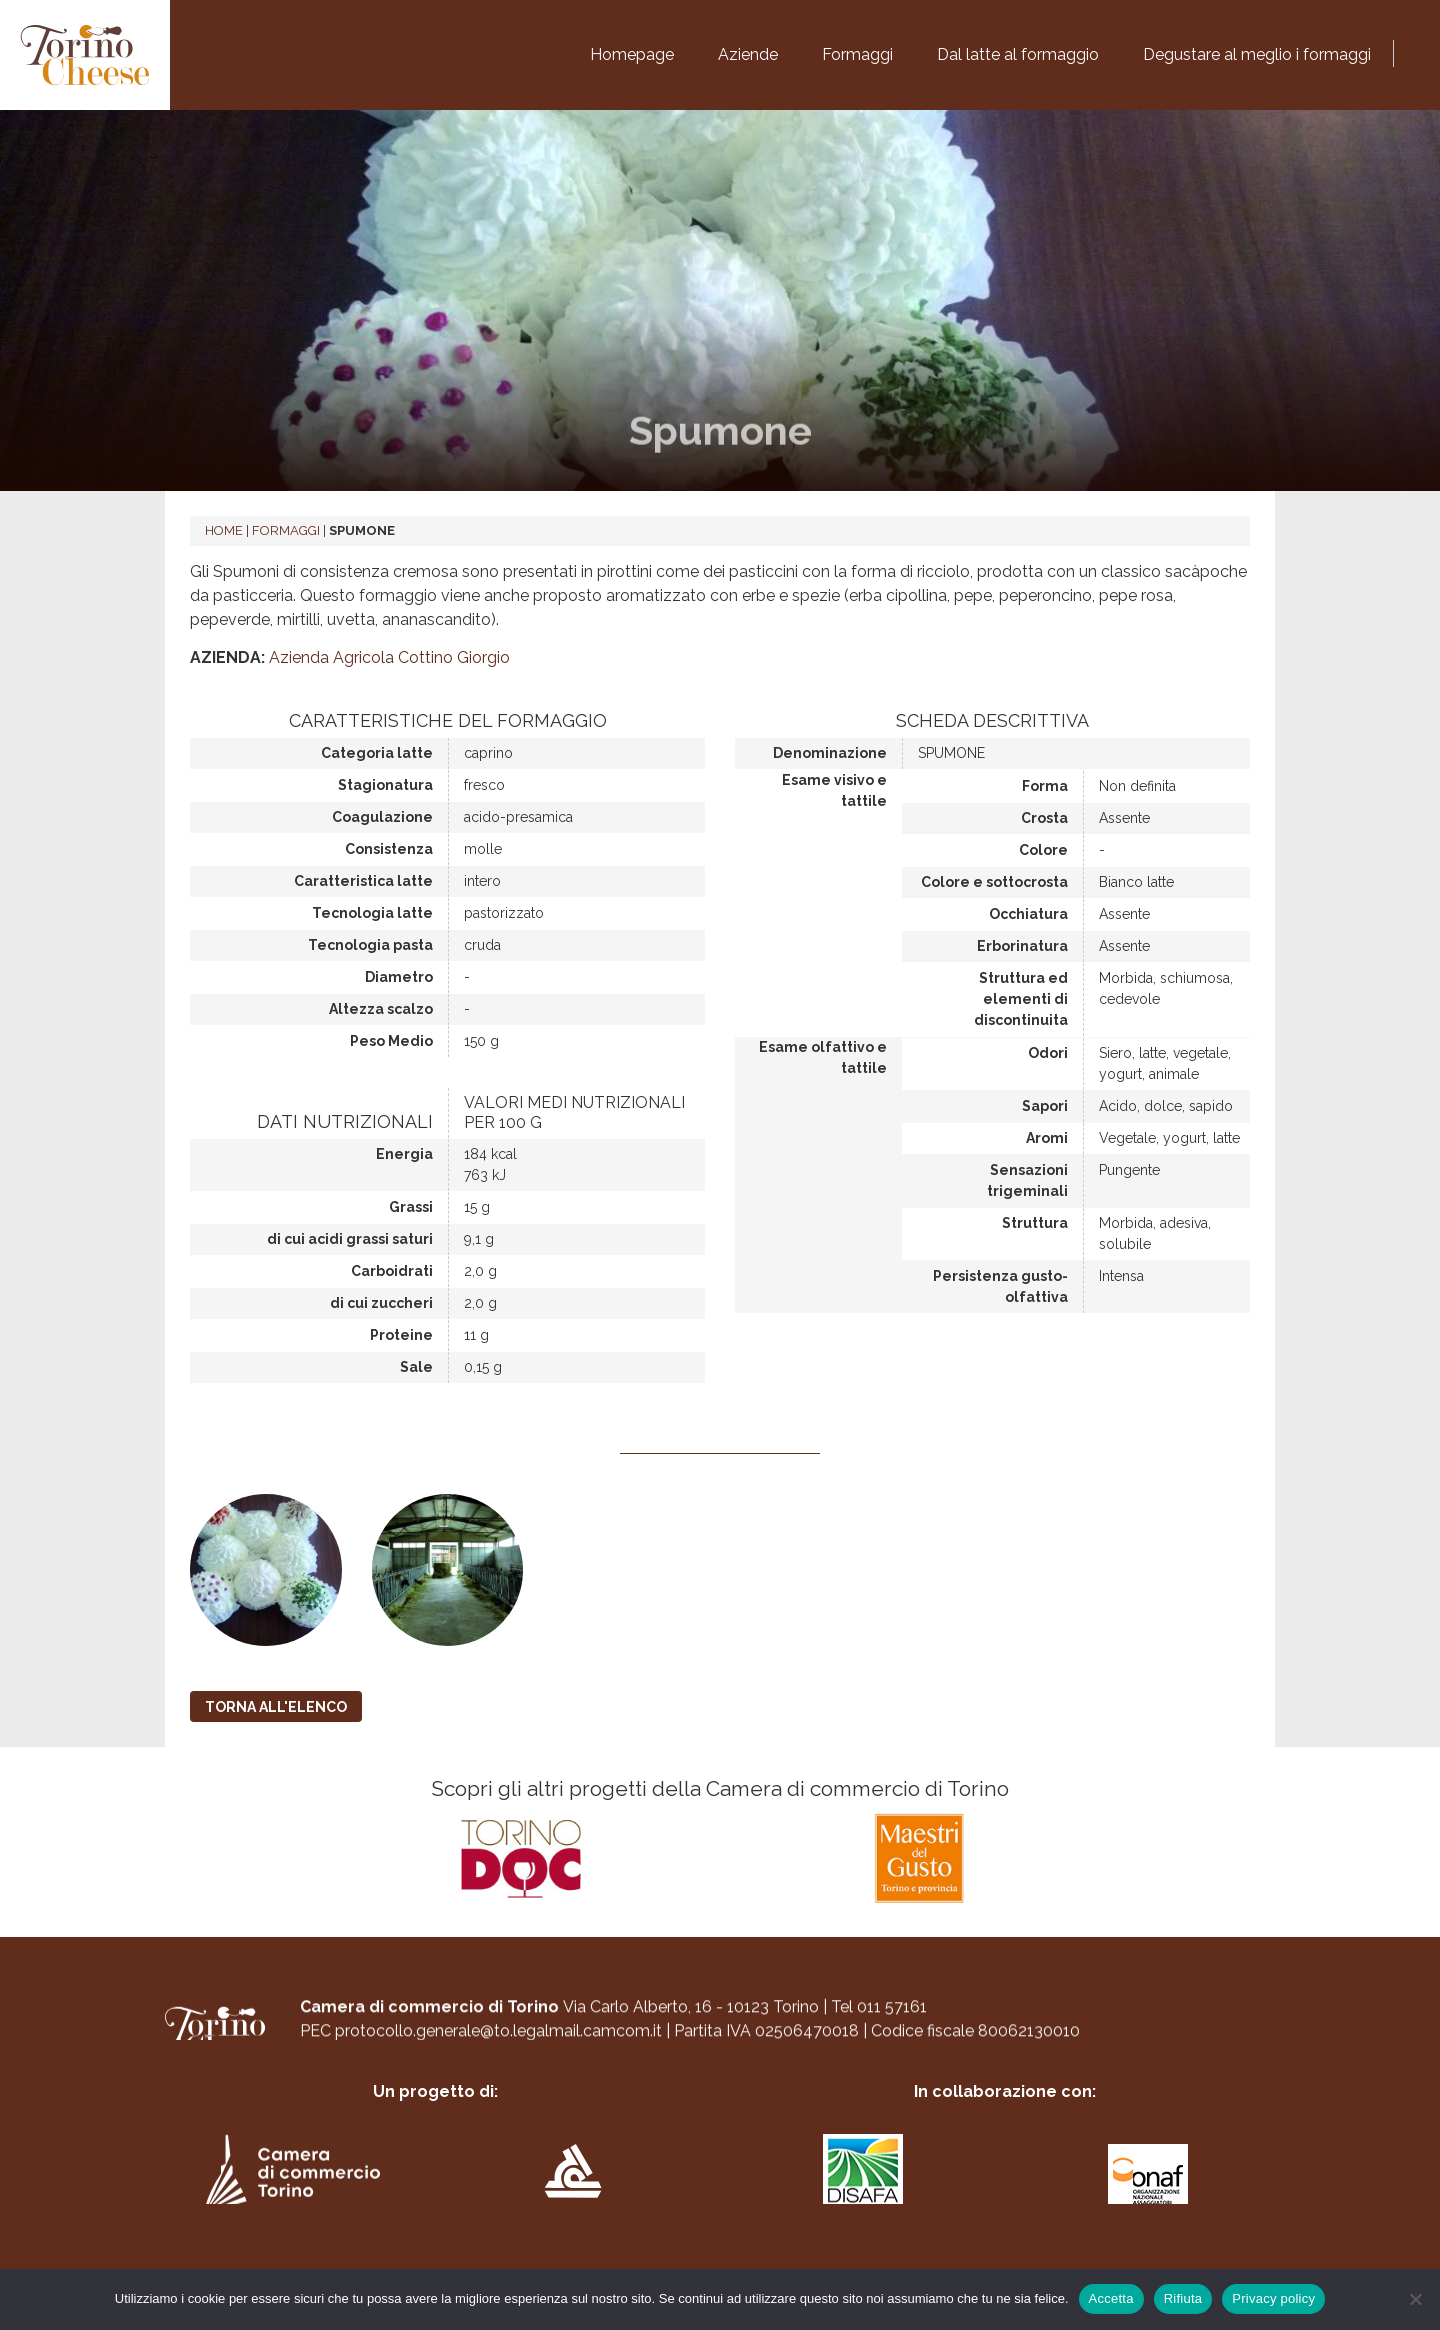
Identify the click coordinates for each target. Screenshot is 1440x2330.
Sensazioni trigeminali (1027, 1180)
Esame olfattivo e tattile (823, 1057)
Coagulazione (382, 817)
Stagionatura (385, 785)
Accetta (1111, 2298)
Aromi (1047, 1138)
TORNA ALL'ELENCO (276, 1707)
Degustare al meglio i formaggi (1257, 54)
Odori (1048, 1053)
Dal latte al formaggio (1018, 54)
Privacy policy (1273, 2298)
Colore (1043, 850)
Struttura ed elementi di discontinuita (1021, 999)
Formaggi (857, 54)
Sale (416, 1367)
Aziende (748, 54)
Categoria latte (377, 753)
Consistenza (389, 849)
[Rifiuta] (1415, 2299)
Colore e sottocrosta (994, 882)
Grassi (411, 1207)
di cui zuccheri (381, 1303)
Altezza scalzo (381, 1009)
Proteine (401, 1335)
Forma (1045, 786)
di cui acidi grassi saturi (350, 1239)
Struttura (1035, 1223)
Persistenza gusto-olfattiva (1000, 1286)
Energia (404, 1154)
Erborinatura (1022, 946)
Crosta (1044, 818)
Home (224, 530)
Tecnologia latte (372, 913)
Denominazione (830, 753)
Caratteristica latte (363, 881)
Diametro (399, 977)
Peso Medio (391, 1041)
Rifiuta (1183, 2298)
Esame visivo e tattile (834, 790)
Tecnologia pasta (370, 945)
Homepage (632, 54)
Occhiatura (1028, 914)
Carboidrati (392, 1271)
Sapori (1045, 1106)
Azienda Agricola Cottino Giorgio (389, 657)
